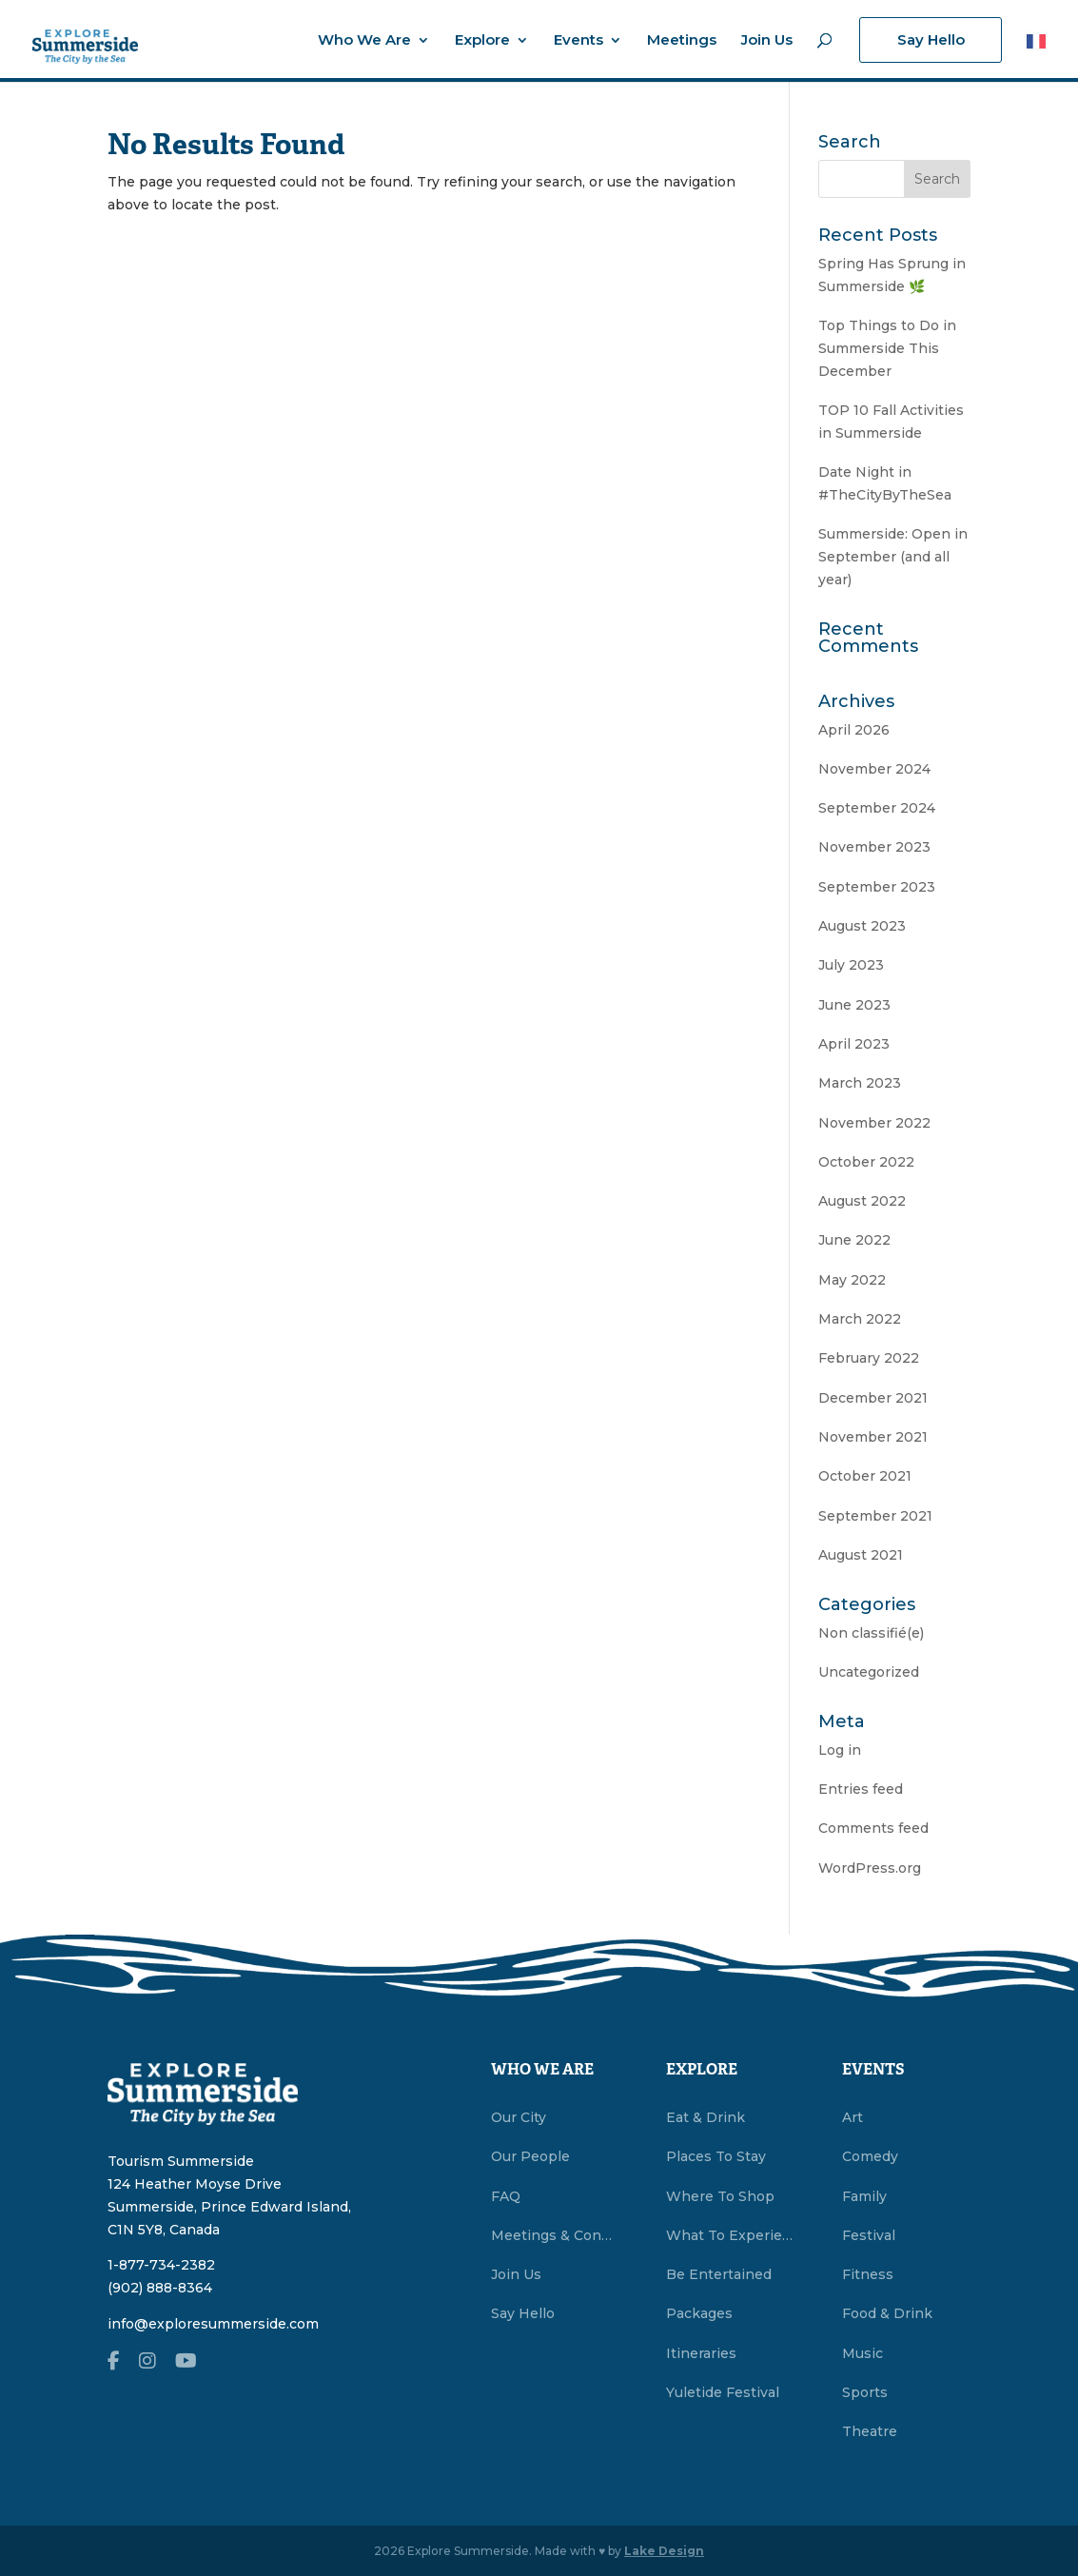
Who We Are (364, 41)
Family (864, 2196)
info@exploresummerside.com (213, 2323)
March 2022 (859, 1318)
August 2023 (862, 925)
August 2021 (860, 1554)
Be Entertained (719, 2274)
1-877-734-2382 (161, 2264)
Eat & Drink (705, 2117)
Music (862, 2353)
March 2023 (859, 1082)
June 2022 (854, 1240)
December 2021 (873, 1397)
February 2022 (868, 1358)
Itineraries (701, 2353)
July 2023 (851, 964)
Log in (839, 1750)
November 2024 (874, 768)
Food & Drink (887, 2313)
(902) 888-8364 (160, 2287)
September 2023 (876, 886)
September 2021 (875, 1515)
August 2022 (862, 1200)
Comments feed (873, 1828)
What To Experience (730, 2235)
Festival (868, 2235)
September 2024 (876, 807)
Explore (482, 41)
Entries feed (860, 1789)
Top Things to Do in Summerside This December (887, 348)
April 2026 (854, 729)
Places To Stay (716, 2156)
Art (852, 2117)
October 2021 (864, 1476)
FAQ (505, 2196)
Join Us (767, 41)
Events (578, 41)
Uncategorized (868, 1672)
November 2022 (874, 1122)
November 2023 (874, 846)
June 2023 (854, 1004)
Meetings (681, 41)
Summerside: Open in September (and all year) (893, 556)
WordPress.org (869, 1868)
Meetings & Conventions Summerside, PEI (555, 2235)
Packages (699, 2313)
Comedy (870, 2156)
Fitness (867, 2274)
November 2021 (873, 1436)
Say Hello (931, 39)
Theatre (869, 2431)
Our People (530, 2156)
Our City (518, 2117)
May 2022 (852, 1279)
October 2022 (866, 1161)
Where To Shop (720, 2196)
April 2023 (854, 1043)
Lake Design (664, 2551)
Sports (865, 2392)
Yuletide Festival (722, 2392)
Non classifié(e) (871, 1633)
